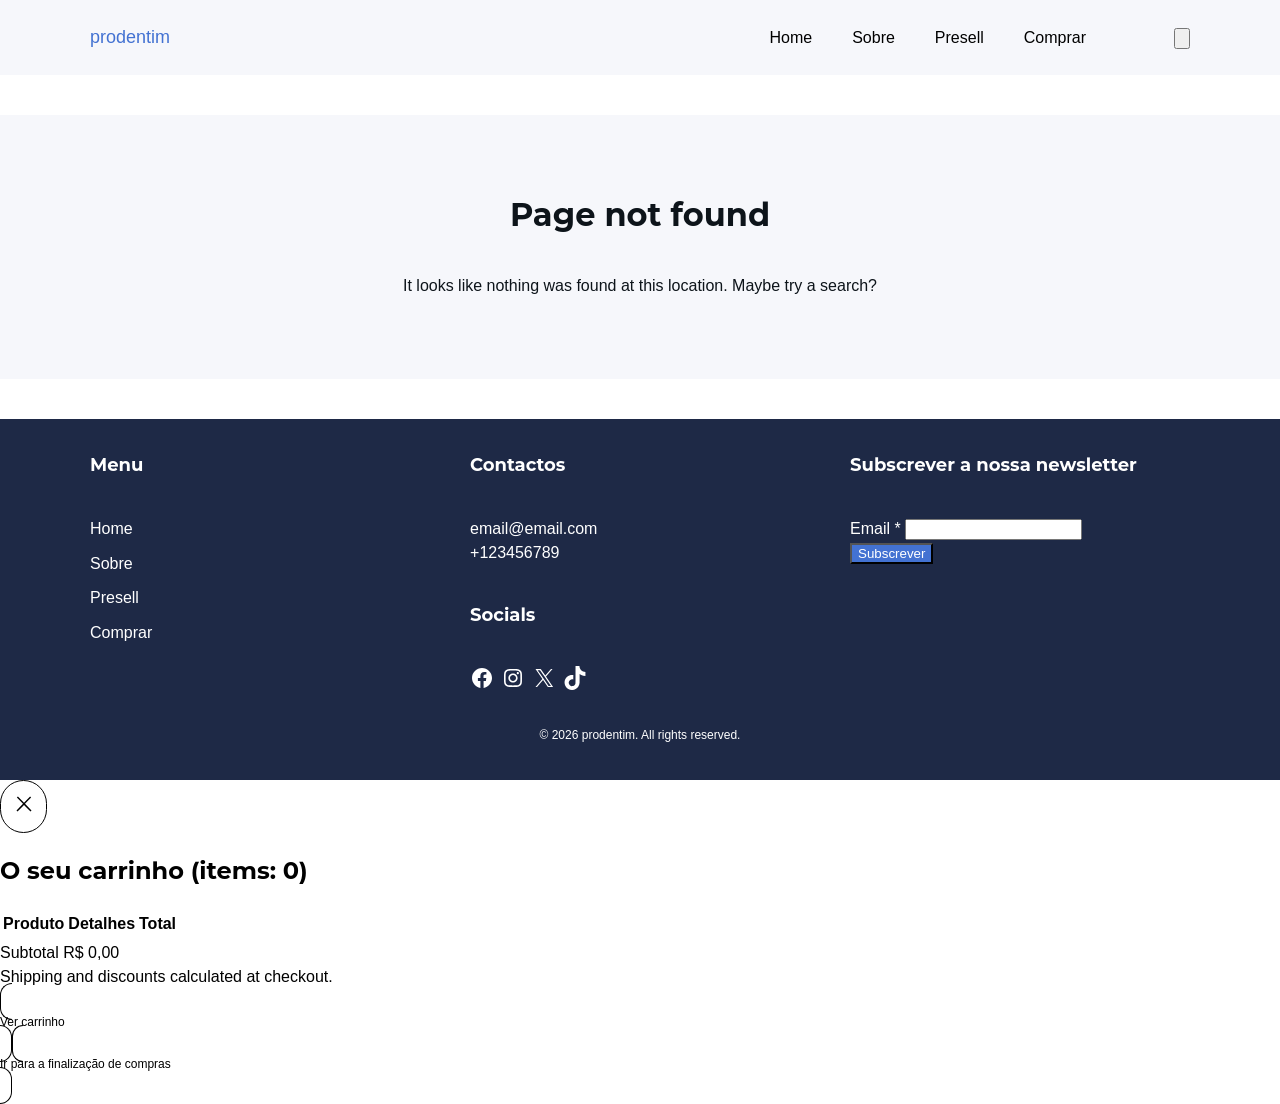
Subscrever (891, 553)
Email (875, 528)
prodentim (130, 37)
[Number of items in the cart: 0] (1182, 38)
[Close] (23, 806)
